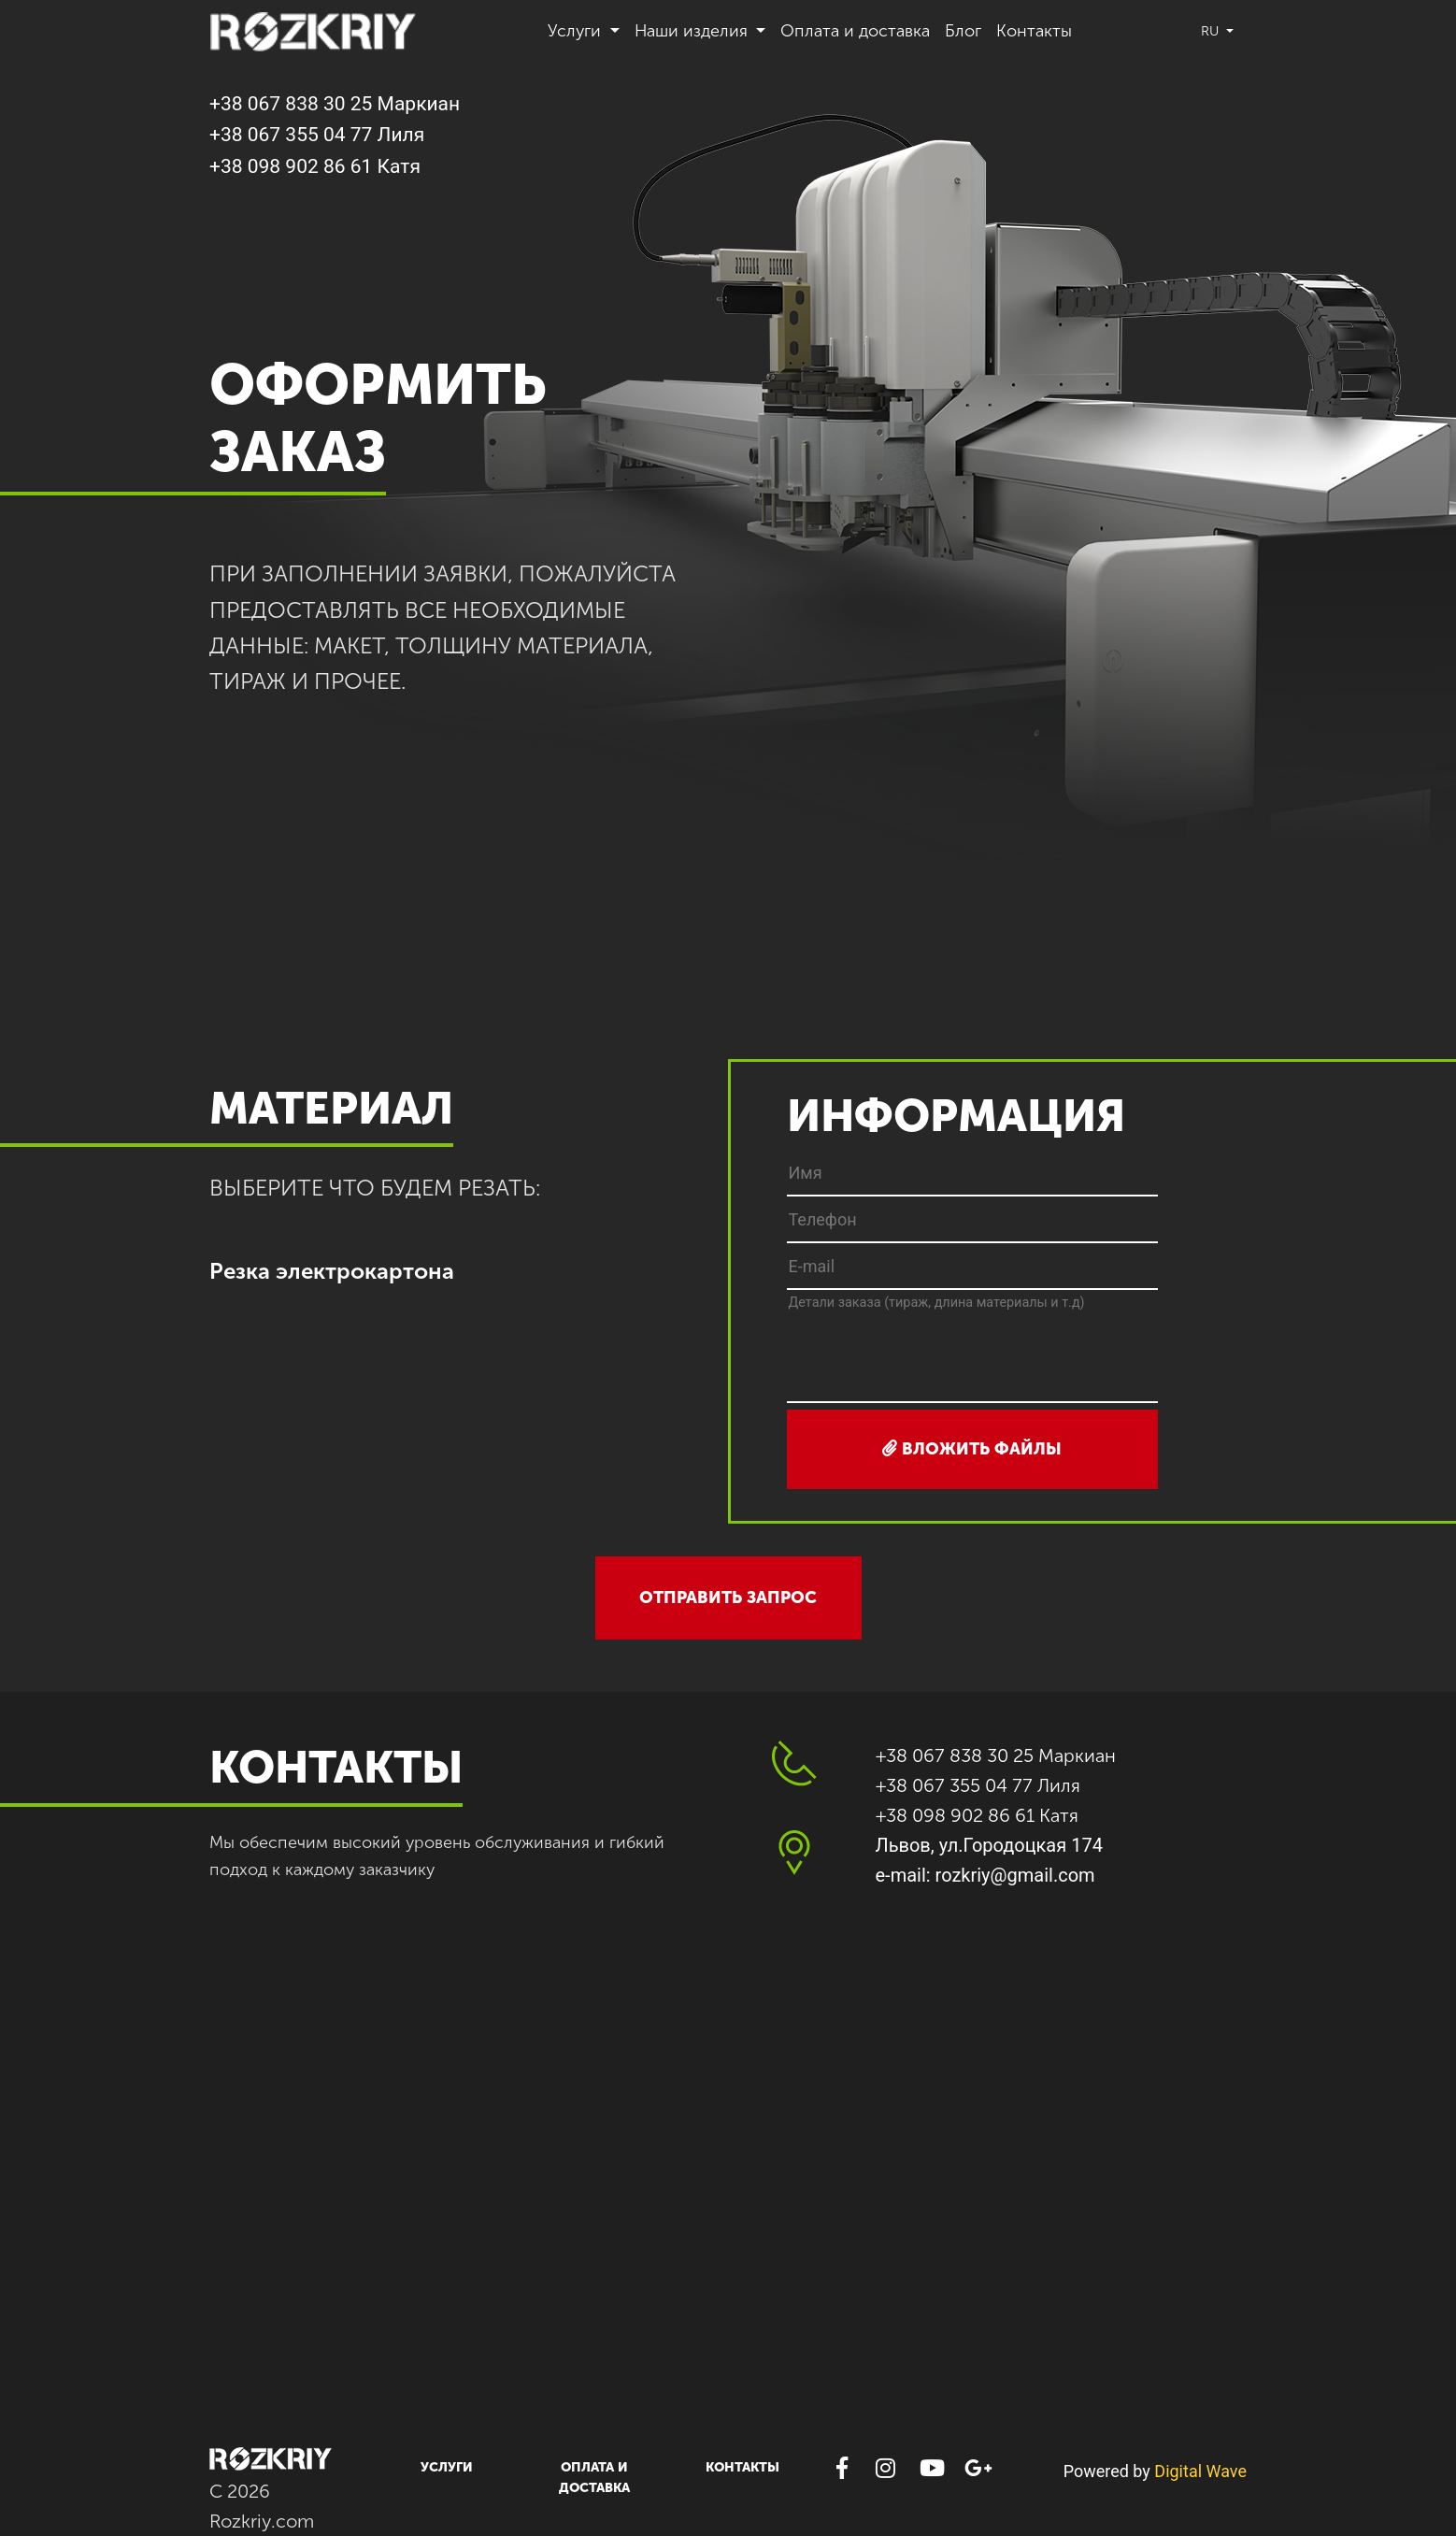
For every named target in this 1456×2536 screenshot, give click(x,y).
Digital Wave (1200, 2471)
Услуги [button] (577, 31)
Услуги (447, 2467)
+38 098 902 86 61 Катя (315, 166)
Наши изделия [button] (693, 31)
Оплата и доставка (855, 31)
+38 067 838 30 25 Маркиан (334, 104)
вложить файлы (972, 1449)
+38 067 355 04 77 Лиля (316, 134)
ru (1211, 30)
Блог (963, 31)
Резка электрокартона (331, 1270)
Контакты (1034, 31)
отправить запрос (728, 1597)
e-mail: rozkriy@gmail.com (985, 1875)
